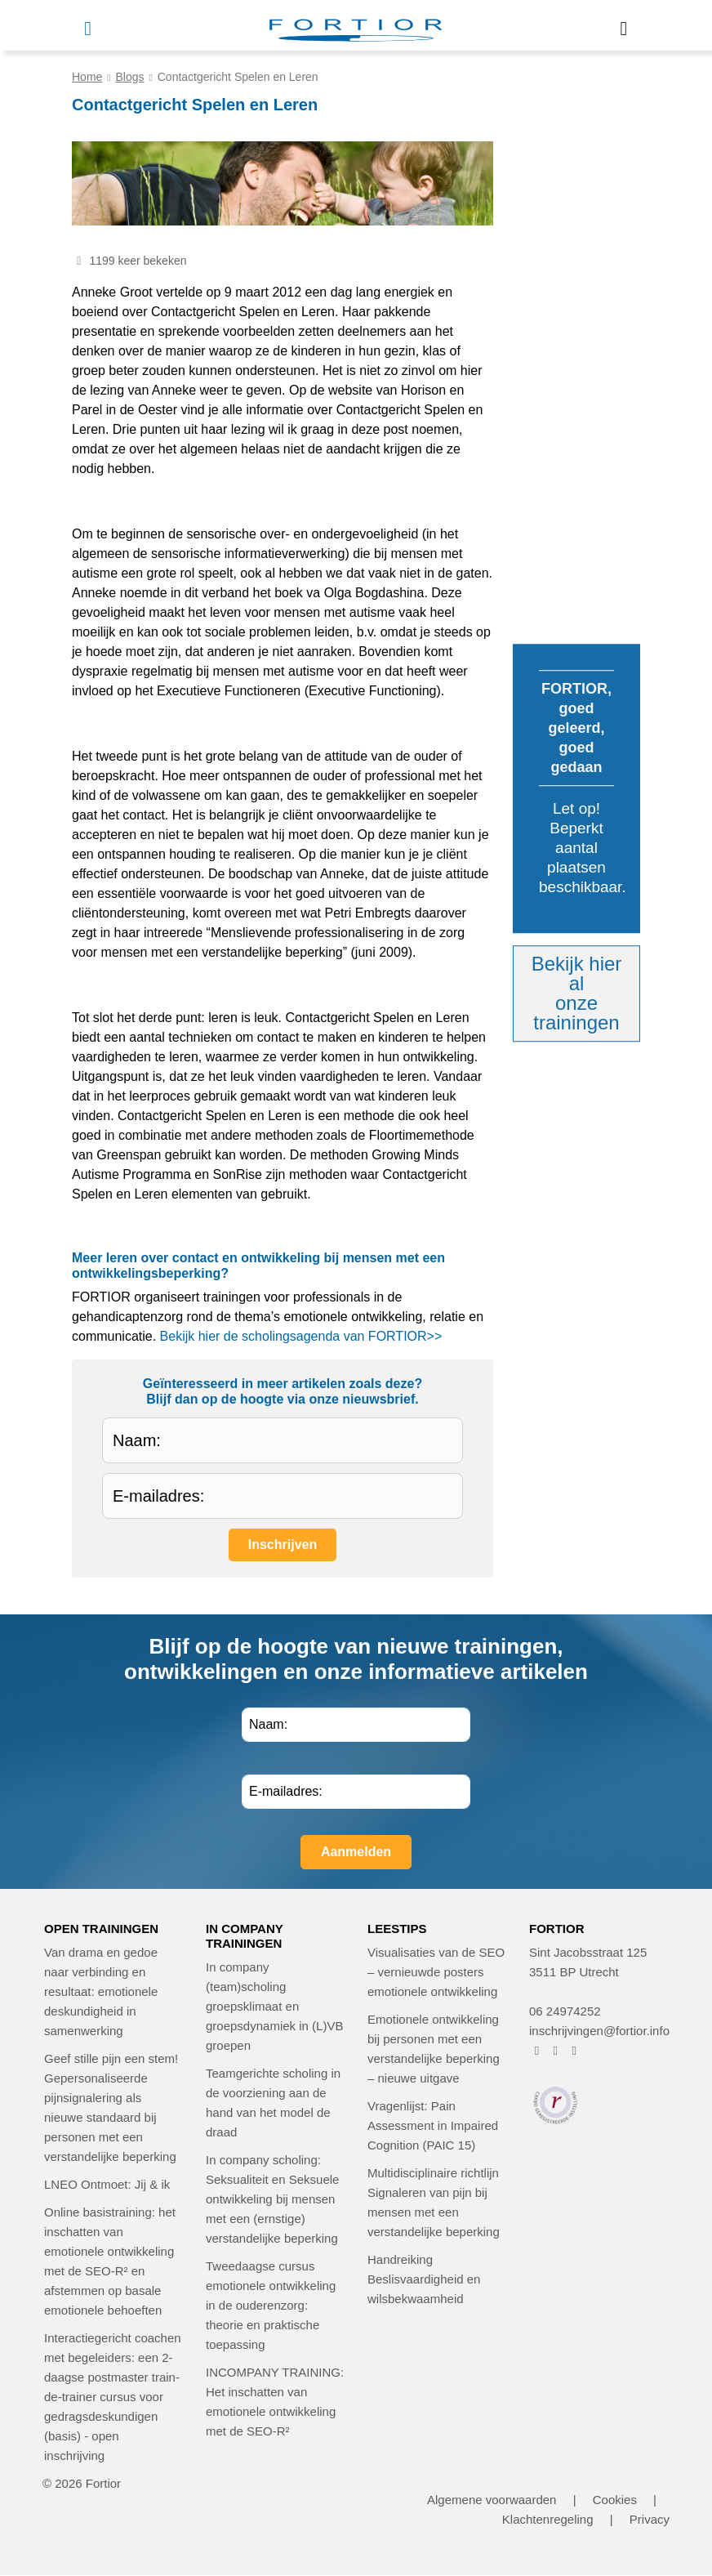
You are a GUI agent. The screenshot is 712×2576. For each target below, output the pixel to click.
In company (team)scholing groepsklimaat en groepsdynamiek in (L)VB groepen (274, 2006)
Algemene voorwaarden (491, 2500)
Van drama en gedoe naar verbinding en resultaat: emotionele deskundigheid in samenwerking (101, 1991)
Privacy (650, 2519)
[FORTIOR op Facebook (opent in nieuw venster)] (537, 2050)
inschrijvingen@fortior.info (599, 2031)
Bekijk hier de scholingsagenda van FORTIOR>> (301, 1336)
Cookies (615, 2500)
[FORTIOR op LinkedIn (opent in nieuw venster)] (574, 2050)
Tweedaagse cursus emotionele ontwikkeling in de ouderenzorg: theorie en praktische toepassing (271, 2305)
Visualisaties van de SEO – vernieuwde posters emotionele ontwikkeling (436, 1971)
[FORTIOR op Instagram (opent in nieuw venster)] (555, 2050)
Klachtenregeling (548, 2519)
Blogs (130, 76)
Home (87, 76)
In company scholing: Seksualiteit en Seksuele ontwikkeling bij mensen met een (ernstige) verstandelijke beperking (272, 2199)
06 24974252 (565, 2011)
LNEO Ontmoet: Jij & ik (107, 2184)
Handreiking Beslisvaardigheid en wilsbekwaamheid (423, 2279)
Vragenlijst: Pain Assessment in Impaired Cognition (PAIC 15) (432, 2125)
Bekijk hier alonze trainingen (577, 993)
